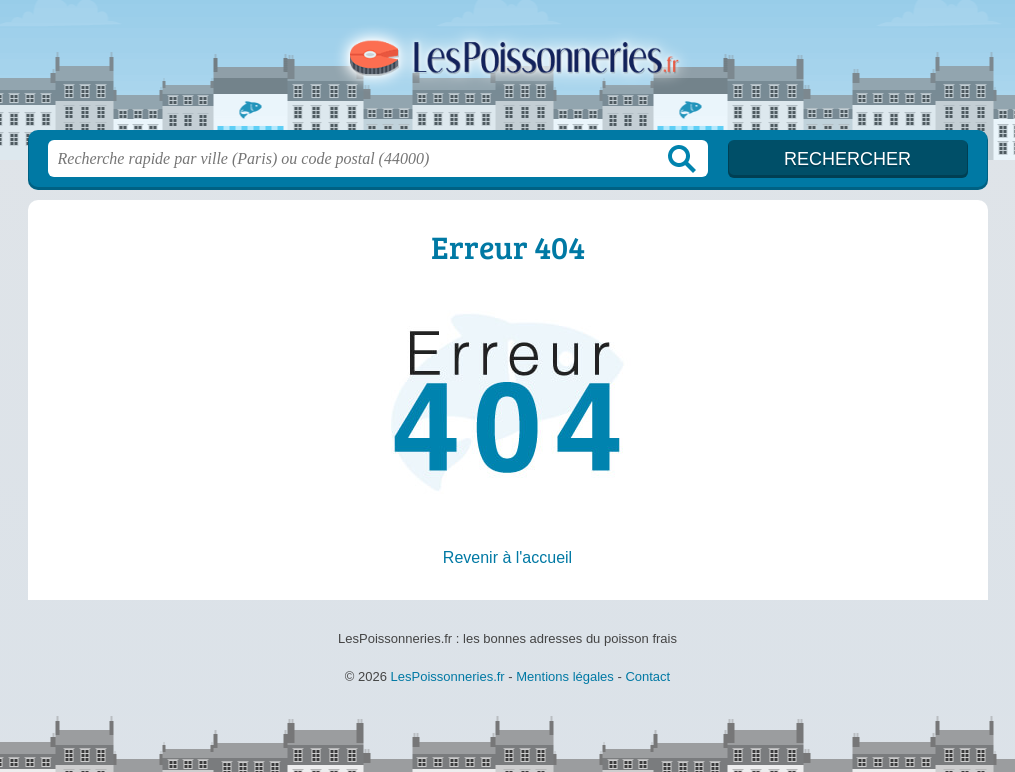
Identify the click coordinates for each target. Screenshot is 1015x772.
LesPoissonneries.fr (508, 71)
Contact (647, 676)
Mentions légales (565, 676)
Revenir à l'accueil (507, 557)
